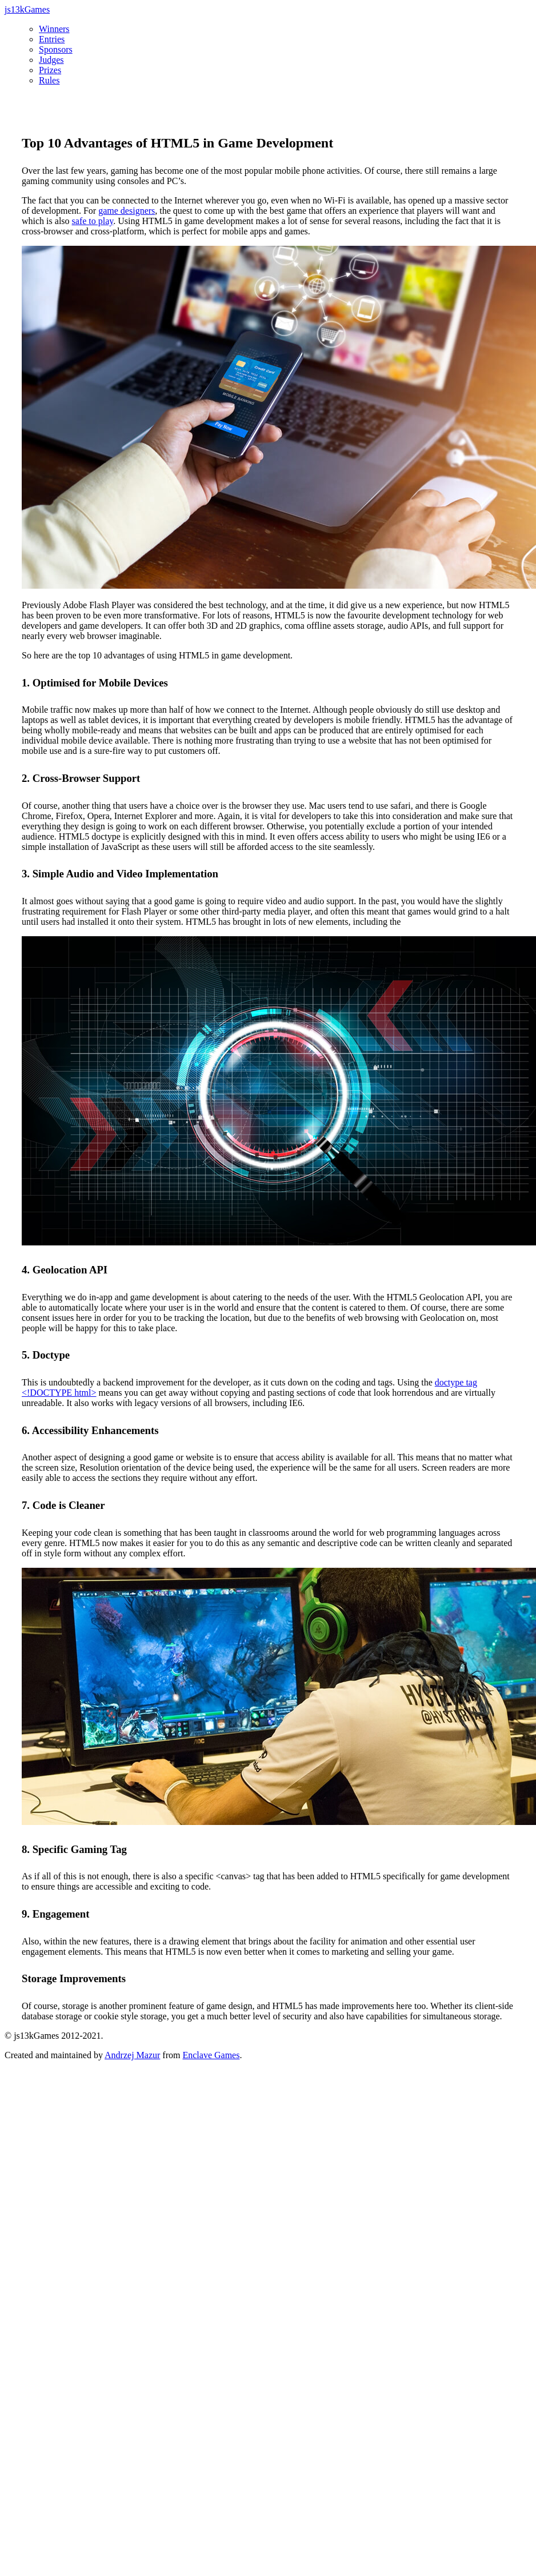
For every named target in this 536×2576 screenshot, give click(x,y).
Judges (51, 60)
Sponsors (56, 49)
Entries (52, 39)
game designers (126, 210)
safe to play (93, 221)
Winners (54, 29)
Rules (49, 80)
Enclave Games (210, 2055)
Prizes (50, 70)
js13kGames (27, 9)
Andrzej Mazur (132, 2055)
